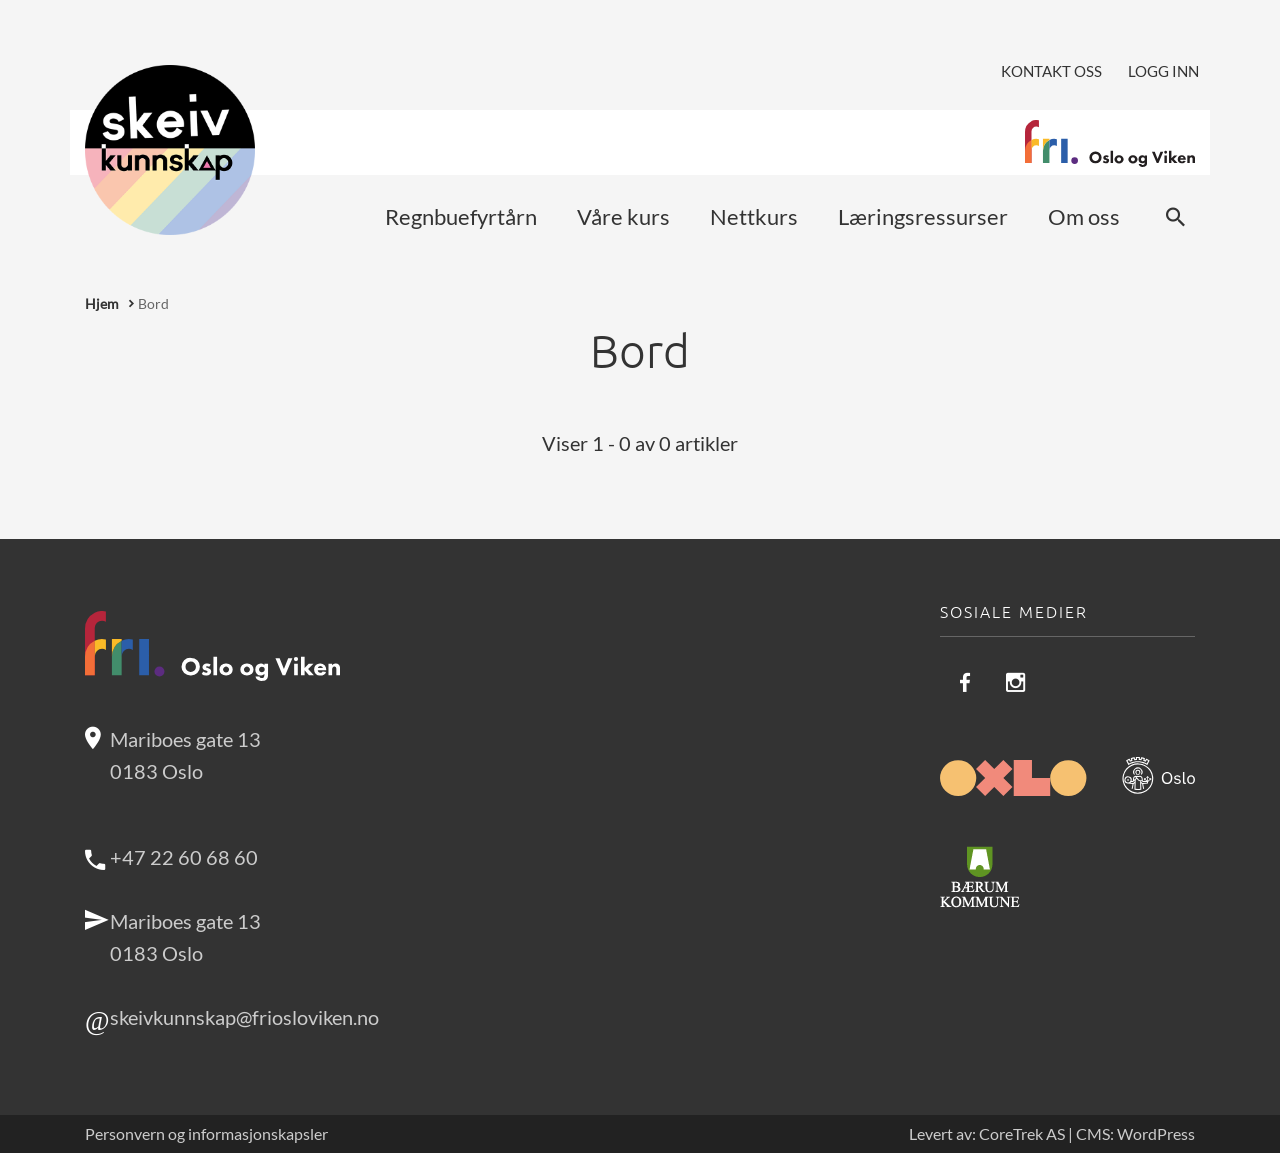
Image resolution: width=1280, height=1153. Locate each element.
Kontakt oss (1051, 71)
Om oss (1084, 216)
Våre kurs (623, 216)
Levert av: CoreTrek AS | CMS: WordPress (1052, 1134)
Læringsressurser (923, 216)
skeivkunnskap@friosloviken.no (244, 1017)
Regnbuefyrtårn (461, 216)
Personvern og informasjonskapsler (206, 1134)
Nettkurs (754, 216)
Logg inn (1163, 71)
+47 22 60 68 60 (184, 857)
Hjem (102, 303)
